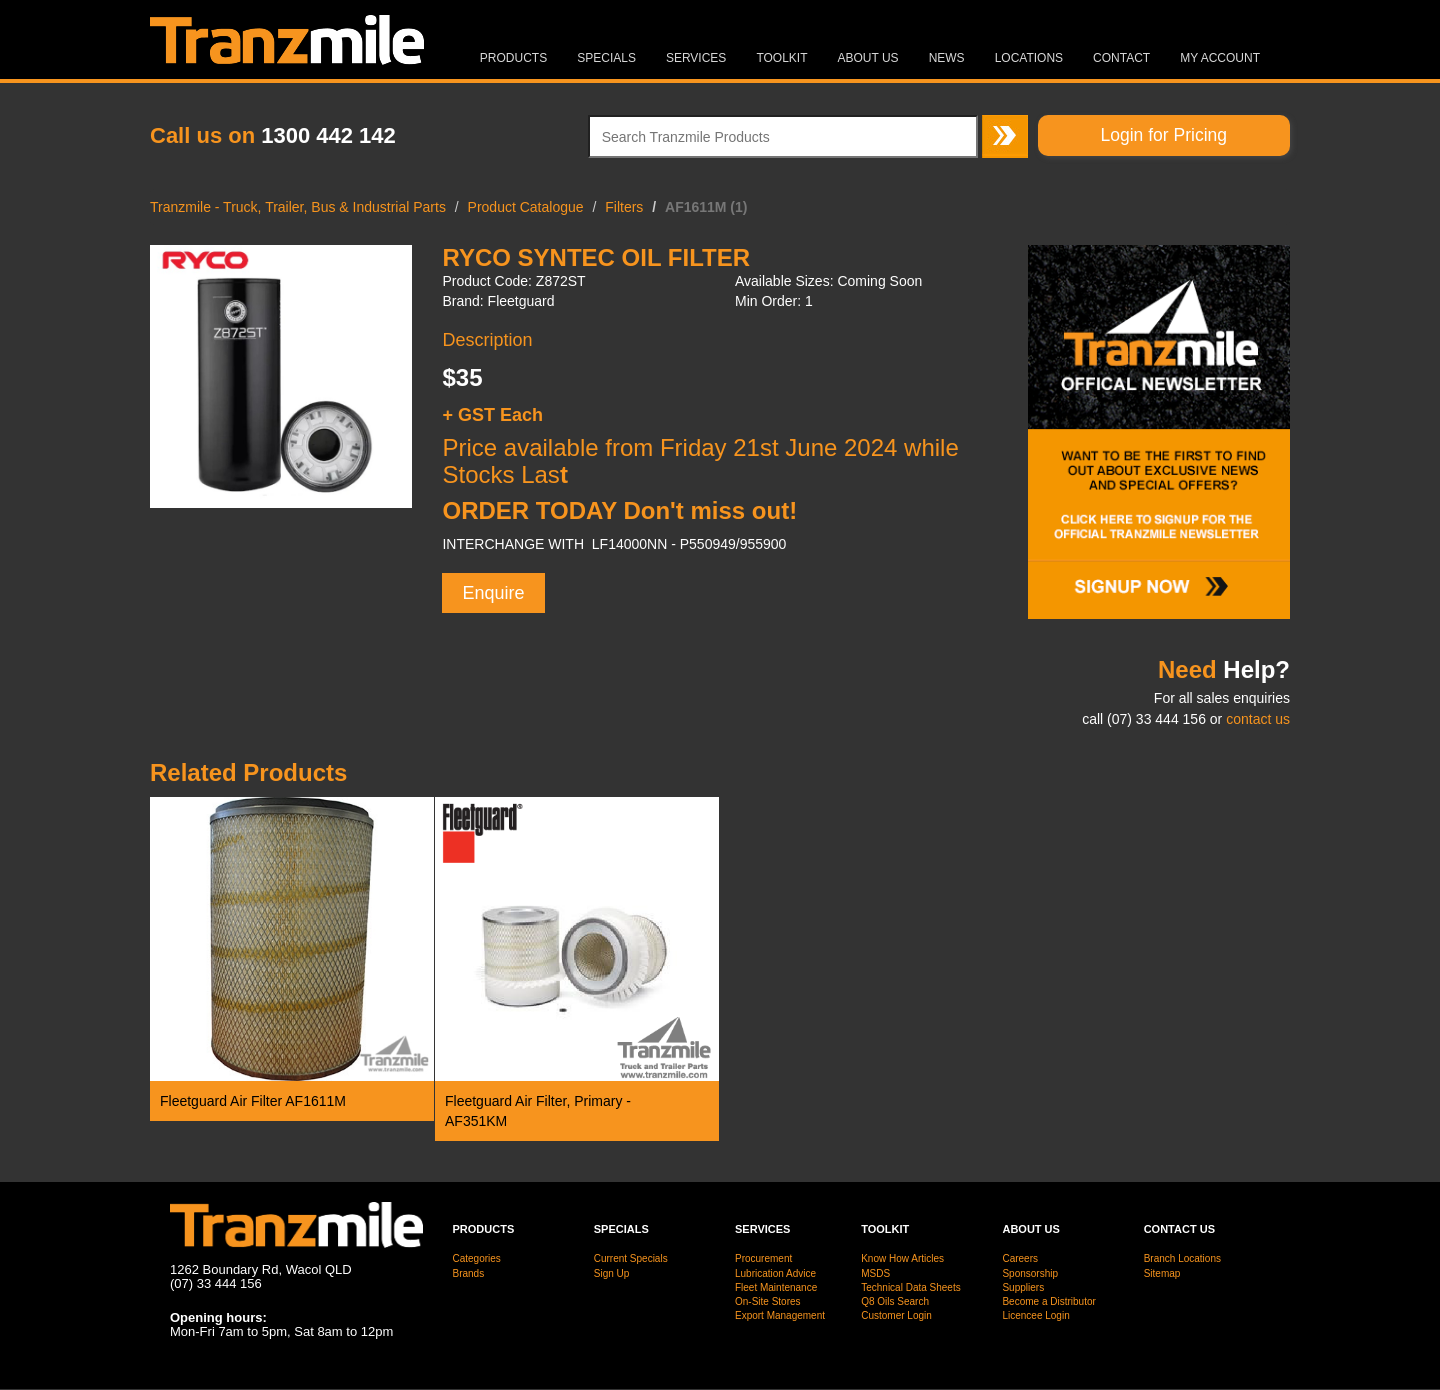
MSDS (875, 1273)
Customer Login (896, 1315)
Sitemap (1162, 1273)
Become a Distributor (1048, 1301)
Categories (477, 1258)
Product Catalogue (526, 207)
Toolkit (781, 58)
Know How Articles (902, 1258)
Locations (1029, 58)
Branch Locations (1182, 1258)
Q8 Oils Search (895, 1301)
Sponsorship (1030, 1273)
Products (513, 58)
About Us (868, 58)
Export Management (780, 1315)
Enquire (493, 593)
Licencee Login (1035, 1315)
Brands (469, 1273)
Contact (1121, 58)
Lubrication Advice (775, 1273)
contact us (1258, 719)
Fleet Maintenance (776, 1287)
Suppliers (1023, 1287)
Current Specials (631, 1258)
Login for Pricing (1164, 135)
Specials (606, 58)
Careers (1020, 1258)
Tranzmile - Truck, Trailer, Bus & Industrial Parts (298, 207)
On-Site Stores (768, 1301)
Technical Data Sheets (911, 1287)
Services (696, 58)
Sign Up (612, 1273)
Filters (624, 207)
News (947, 58)
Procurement (763, 1258)
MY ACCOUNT (1220, 58)
